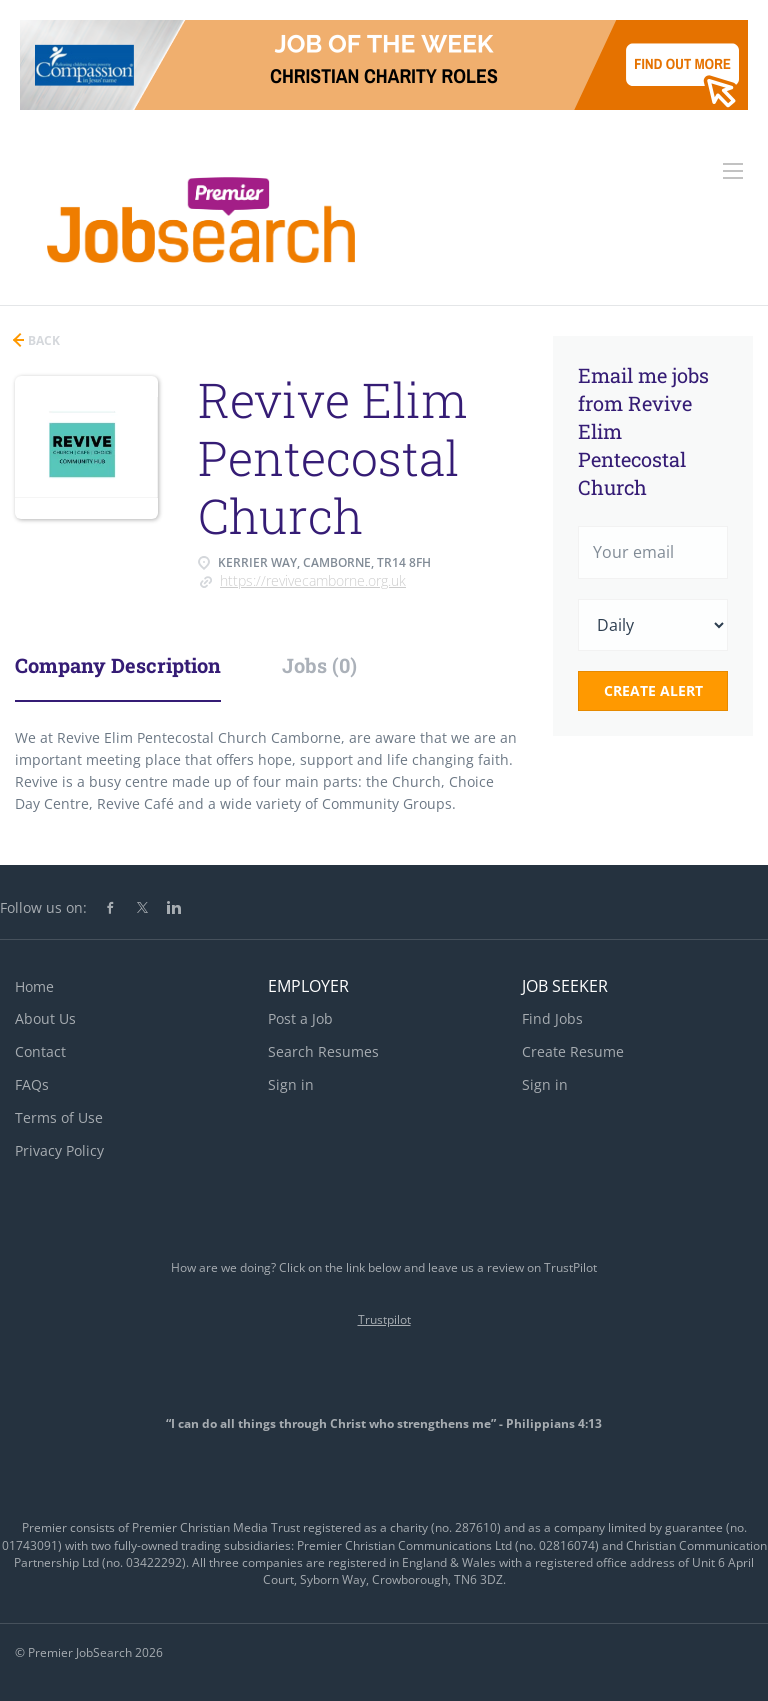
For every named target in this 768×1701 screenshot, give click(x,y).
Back (42, 340)
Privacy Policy (59, 1150)
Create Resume (573, 1051)
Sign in (291, 1084)
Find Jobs (552, 1018)
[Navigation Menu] (733, 171)
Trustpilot (384, 1319)
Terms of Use (59, 1117)
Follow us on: (43, 907)
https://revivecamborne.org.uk (313, 580)
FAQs (32, 1084)
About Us (45, 1018)
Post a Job (300, 1018)
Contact (40, 1051)
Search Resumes (323, 1051)
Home (34, 986)
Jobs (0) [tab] (319, 665)
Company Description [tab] (118, 665)
